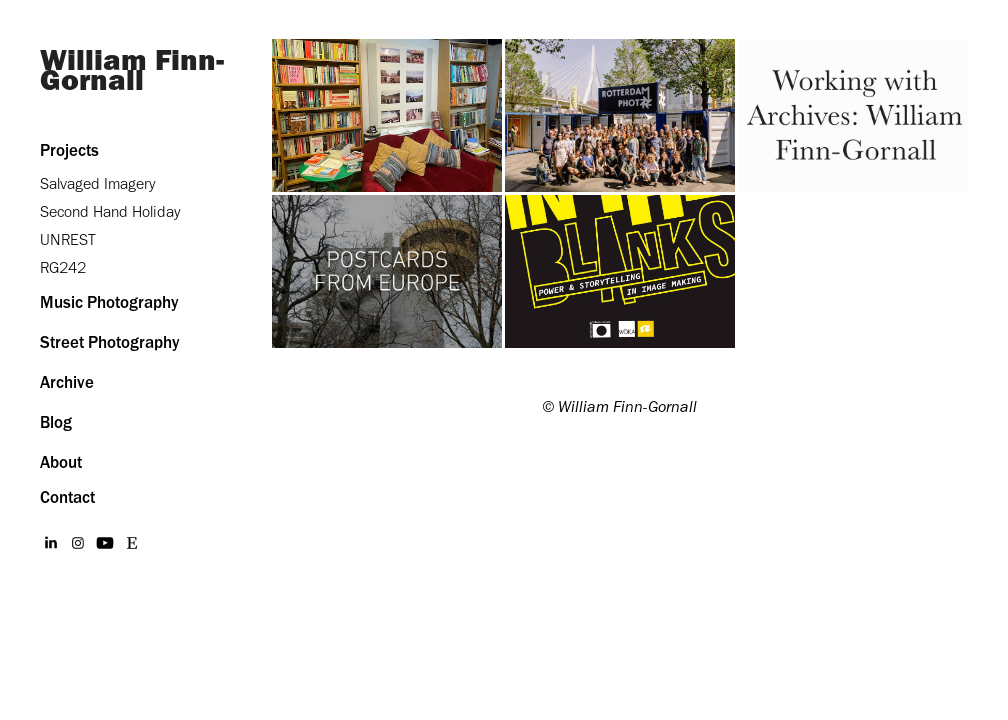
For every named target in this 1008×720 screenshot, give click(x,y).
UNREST (68, 239)
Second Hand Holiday (110, 211)
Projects (69, 150)
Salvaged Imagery (98, 183)
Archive (67, 382)
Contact (67, 497)
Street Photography (110, 342)
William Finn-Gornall (132, 69)
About (61, 462)
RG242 (63, 267)
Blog (56, 422)
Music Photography (109, 302)
